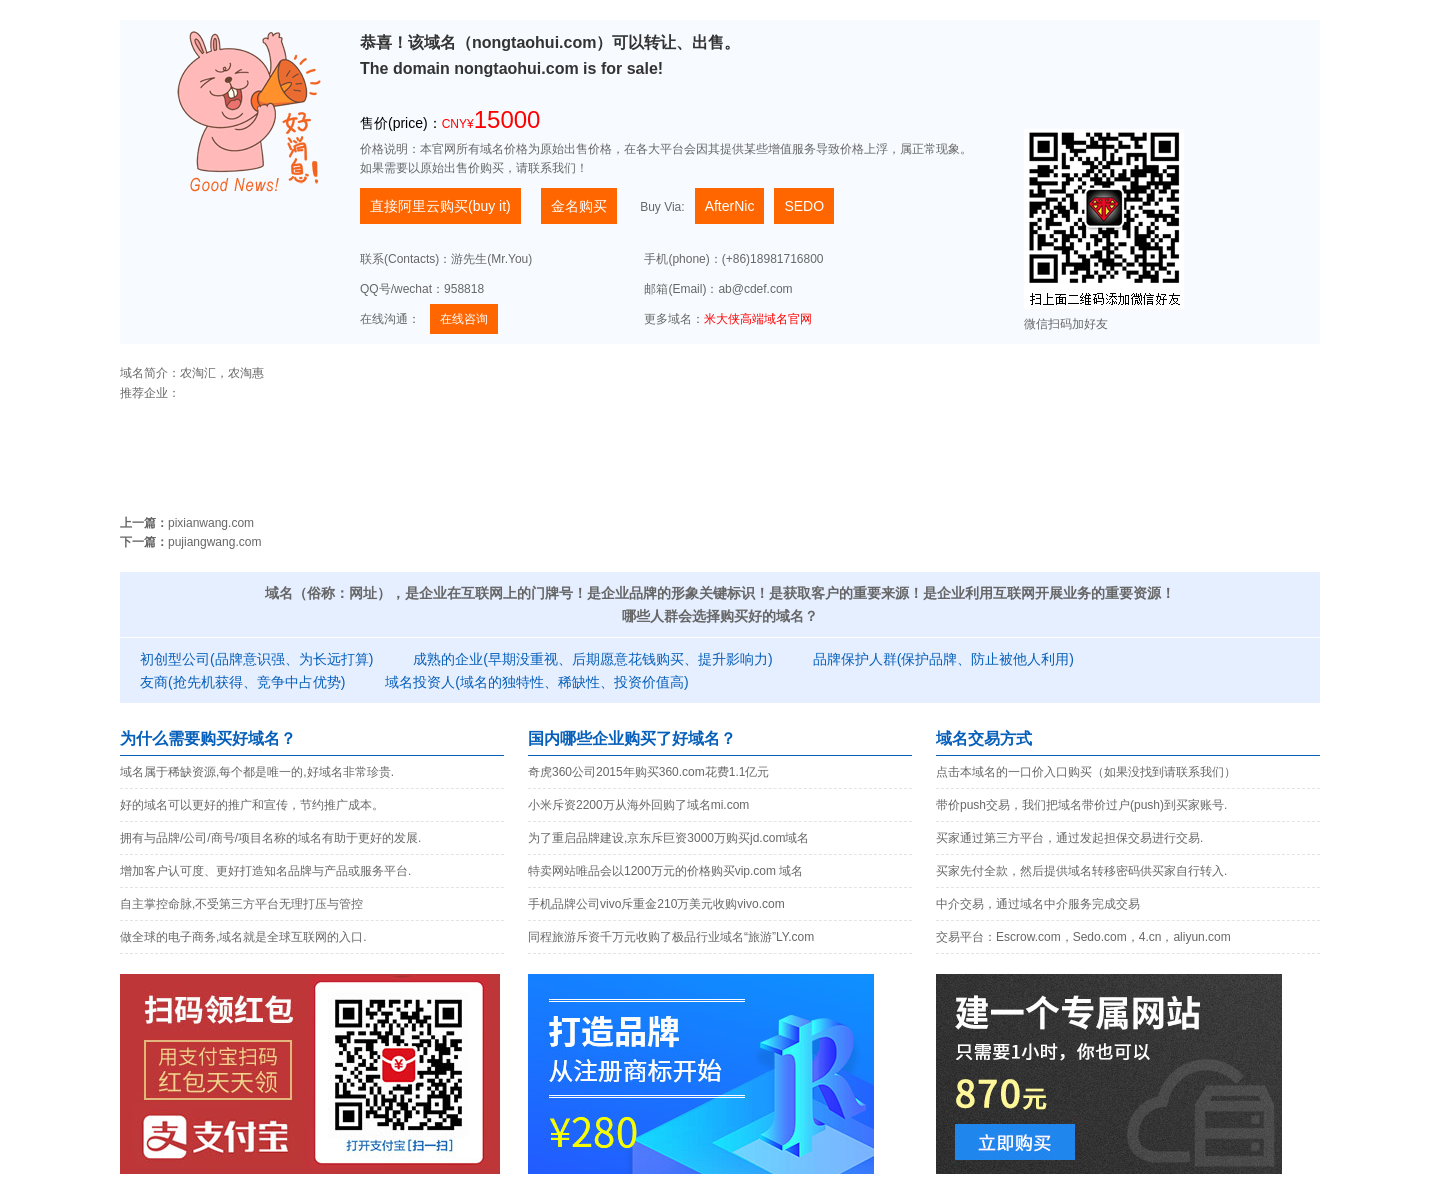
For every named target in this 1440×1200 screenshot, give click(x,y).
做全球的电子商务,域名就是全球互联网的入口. (243, 937)
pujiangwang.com (214, 542)
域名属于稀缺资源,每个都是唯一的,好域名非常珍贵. (257, 772)
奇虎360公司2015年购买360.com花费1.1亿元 (648, 772)
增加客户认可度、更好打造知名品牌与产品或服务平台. (265, 871)
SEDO (804, 206)
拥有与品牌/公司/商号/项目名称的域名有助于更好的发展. (270, 838)
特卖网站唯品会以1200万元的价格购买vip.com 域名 (665, 871)
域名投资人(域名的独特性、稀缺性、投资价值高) (536, 682)
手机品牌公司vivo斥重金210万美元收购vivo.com (656, 904)
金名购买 (579, 206)
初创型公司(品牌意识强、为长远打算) (256, 659)
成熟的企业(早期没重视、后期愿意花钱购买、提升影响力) (592, 659)
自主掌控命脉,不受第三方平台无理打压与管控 (241, 904)
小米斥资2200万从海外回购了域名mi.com (638, 805)
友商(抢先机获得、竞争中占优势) (242, 682)
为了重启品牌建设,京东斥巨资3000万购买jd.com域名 (668, 838)
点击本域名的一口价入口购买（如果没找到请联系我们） (1086, 772)
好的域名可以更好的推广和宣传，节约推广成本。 (252, 805)
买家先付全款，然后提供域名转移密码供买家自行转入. (1081, 871)
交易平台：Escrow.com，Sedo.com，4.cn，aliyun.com (1083, 937)
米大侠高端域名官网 (758, 319)
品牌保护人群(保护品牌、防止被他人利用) (943, 659)
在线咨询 (464, 319)
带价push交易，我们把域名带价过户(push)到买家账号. (1081, 805)
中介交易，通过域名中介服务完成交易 (1038, 904)
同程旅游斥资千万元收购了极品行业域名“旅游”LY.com (671, 937)
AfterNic (730, 206)
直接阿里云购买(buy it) (440, 206)
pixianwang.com (211, 523)
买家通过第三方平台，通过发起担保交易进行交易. (1069, 838)
